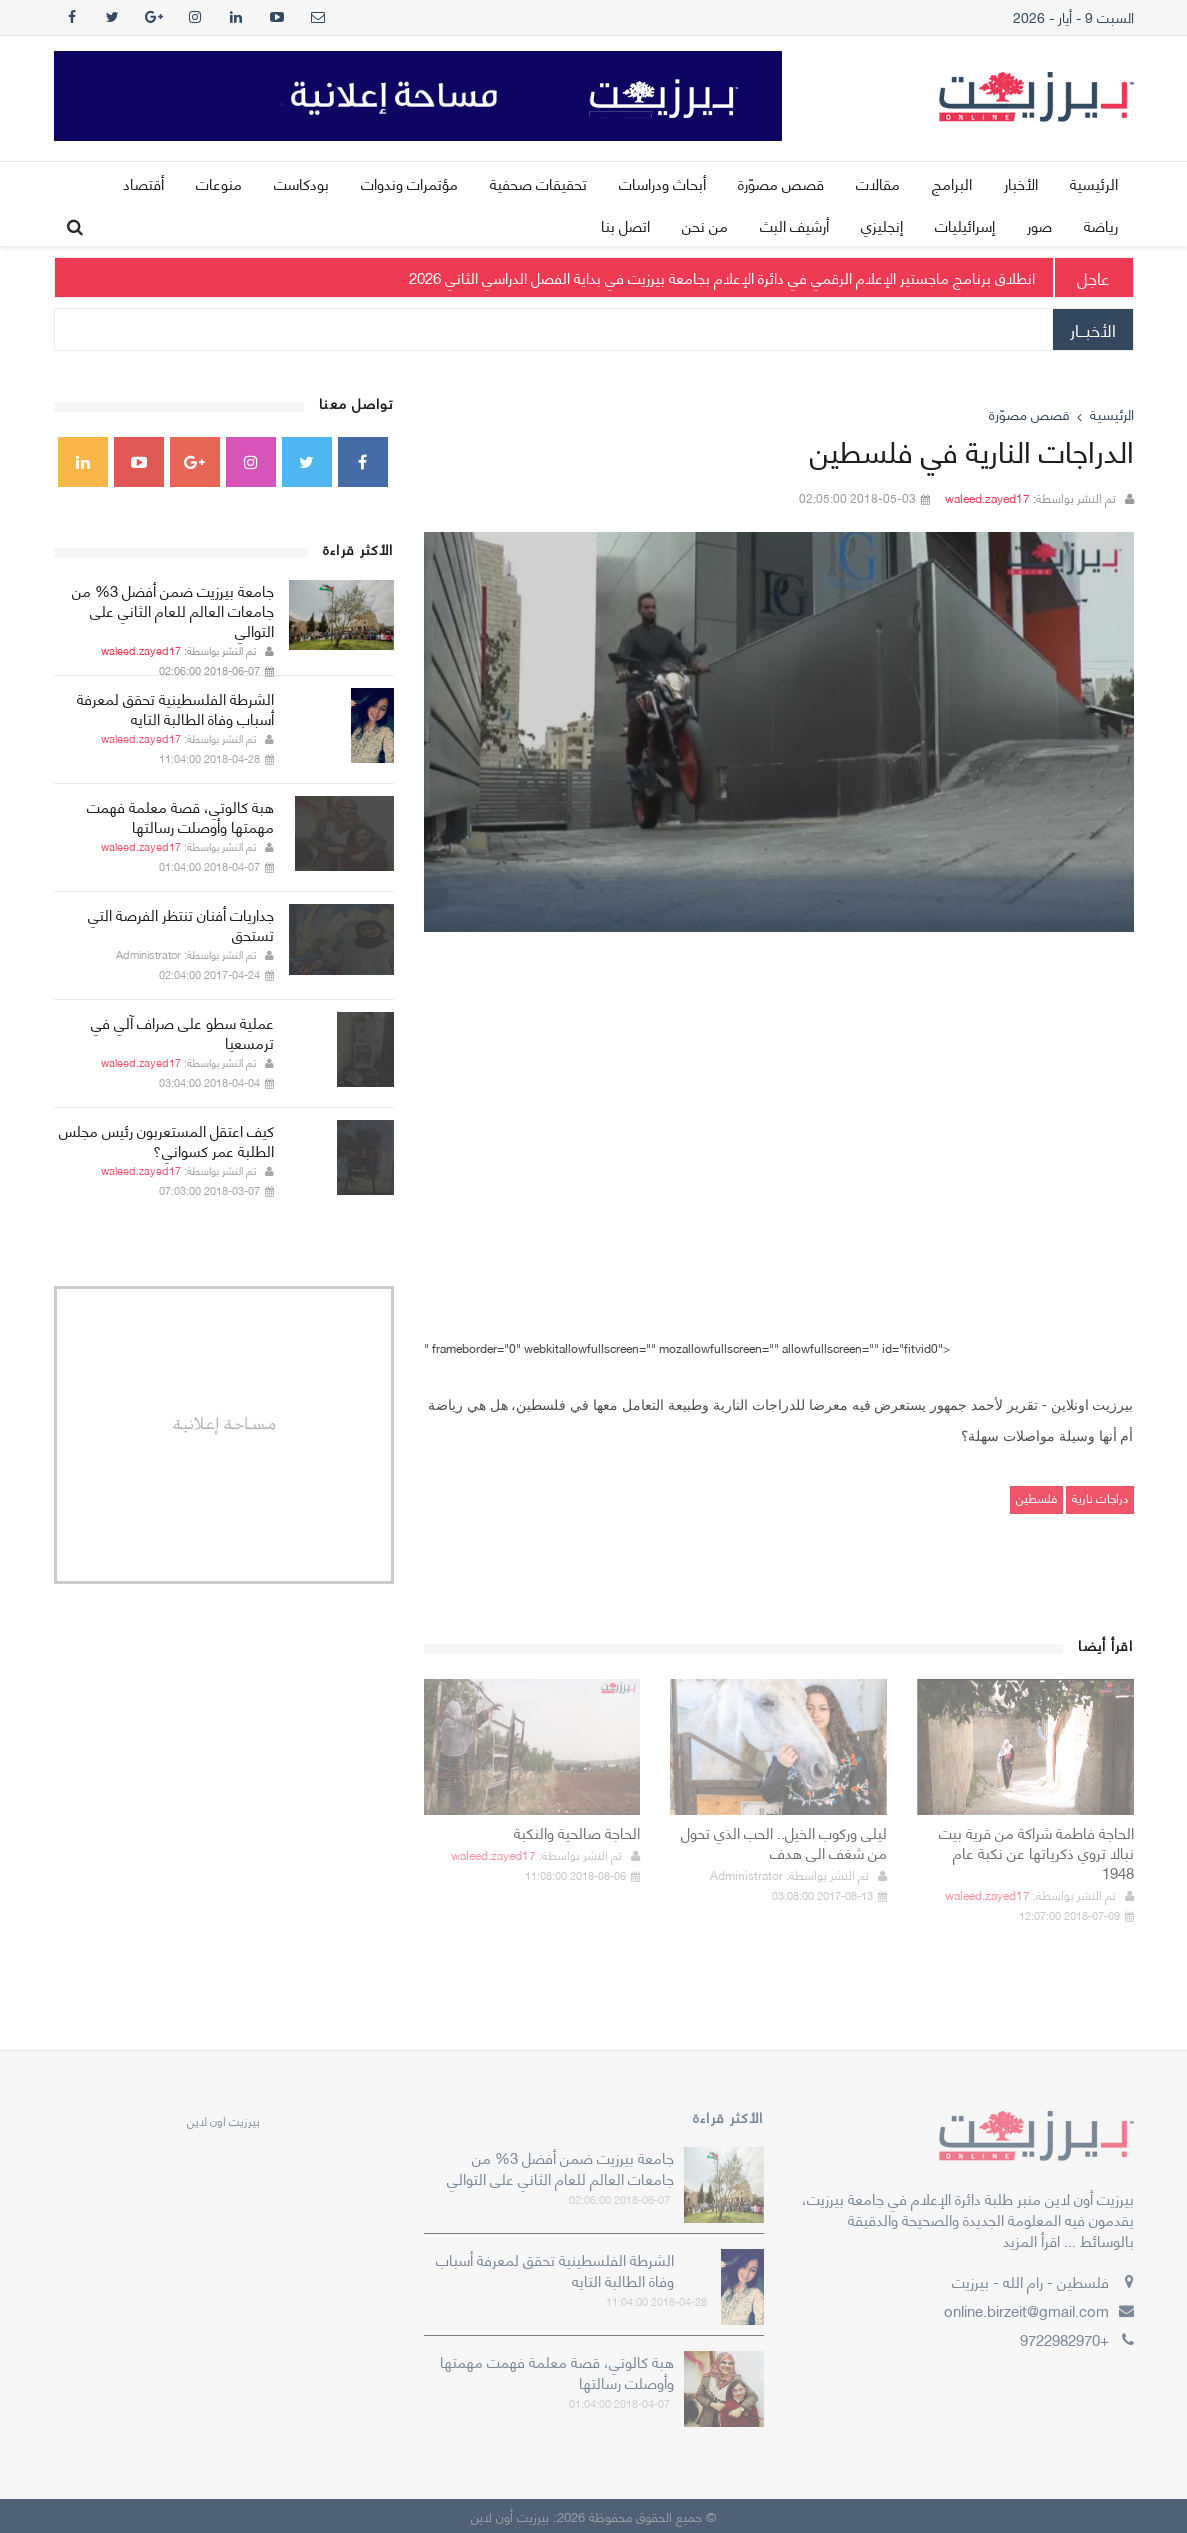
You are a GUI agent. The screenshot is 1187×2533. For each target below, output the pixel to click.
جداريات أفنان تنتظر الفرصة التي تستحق (181, 924)
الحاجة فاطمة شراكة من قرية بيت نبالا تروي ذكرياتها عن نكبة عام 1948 (1036, 1852)
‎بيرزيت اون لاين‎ (223, 2120)
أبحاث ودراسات (662, 183)
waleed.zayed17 (987, 497)
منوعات (219, 183)
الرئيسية (1094, 183)
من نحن (705, 225)
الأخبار (1021, 183)
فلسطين (1036, 1497)
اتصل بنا (625, 225)
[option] (779, 732)
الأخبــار (1093, 329)
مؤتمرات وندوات (409, 183)
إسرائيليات (965, 225)
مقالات (878, 183)
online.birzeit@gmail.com (1026, 2310)
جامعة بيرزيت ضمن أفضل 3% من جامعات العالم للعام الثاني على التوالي (173, 610)
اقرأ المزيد (1031, 2240)
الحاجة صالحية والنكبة (577, 1832)
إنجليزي (882, 225)
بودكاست (301, 183)
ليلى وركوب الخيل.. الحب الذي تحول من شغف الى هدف (784, 1842)
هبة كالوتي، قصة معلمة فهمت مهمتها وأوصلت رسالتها (180, 816)
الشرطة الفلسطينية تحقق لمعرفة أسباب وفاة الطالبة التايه (175, 708)
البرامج (952, 183)
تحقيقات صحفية (538, 183)
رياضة (1101, 225)
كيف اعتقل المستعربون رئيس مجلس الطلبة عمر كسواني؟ (166, 1140)
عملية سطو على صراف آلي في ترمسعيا (182, 1032)
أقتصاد (143, 183)
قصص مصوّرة (781, 183)
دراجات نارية (1100, 1497)
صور (1039, 225)
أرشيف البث (794, 225)
